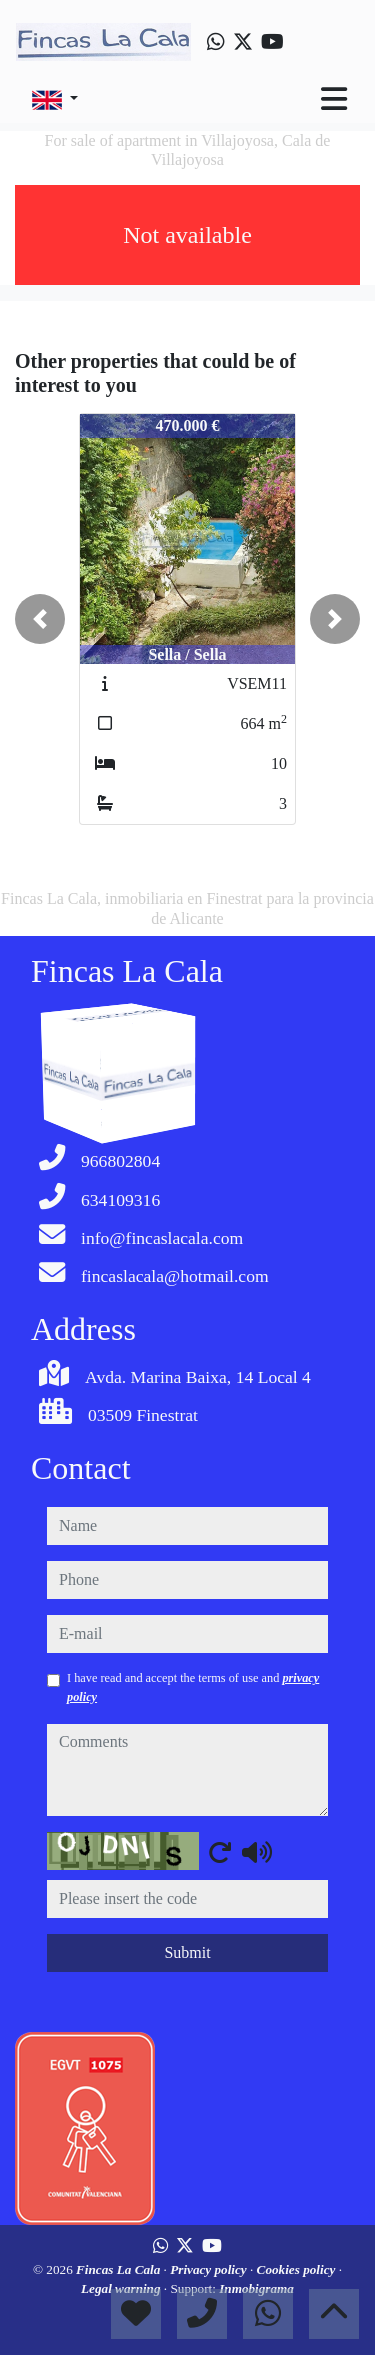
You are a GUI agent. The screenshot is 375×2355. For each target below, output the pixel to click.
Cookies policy (298, 2269)
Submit (187, 1952)
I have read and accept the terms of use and (193, 1687)
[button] (40, 619)
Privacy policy (210, 2269)
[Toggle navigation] (334, 99)
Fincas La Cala (120, 2269)
